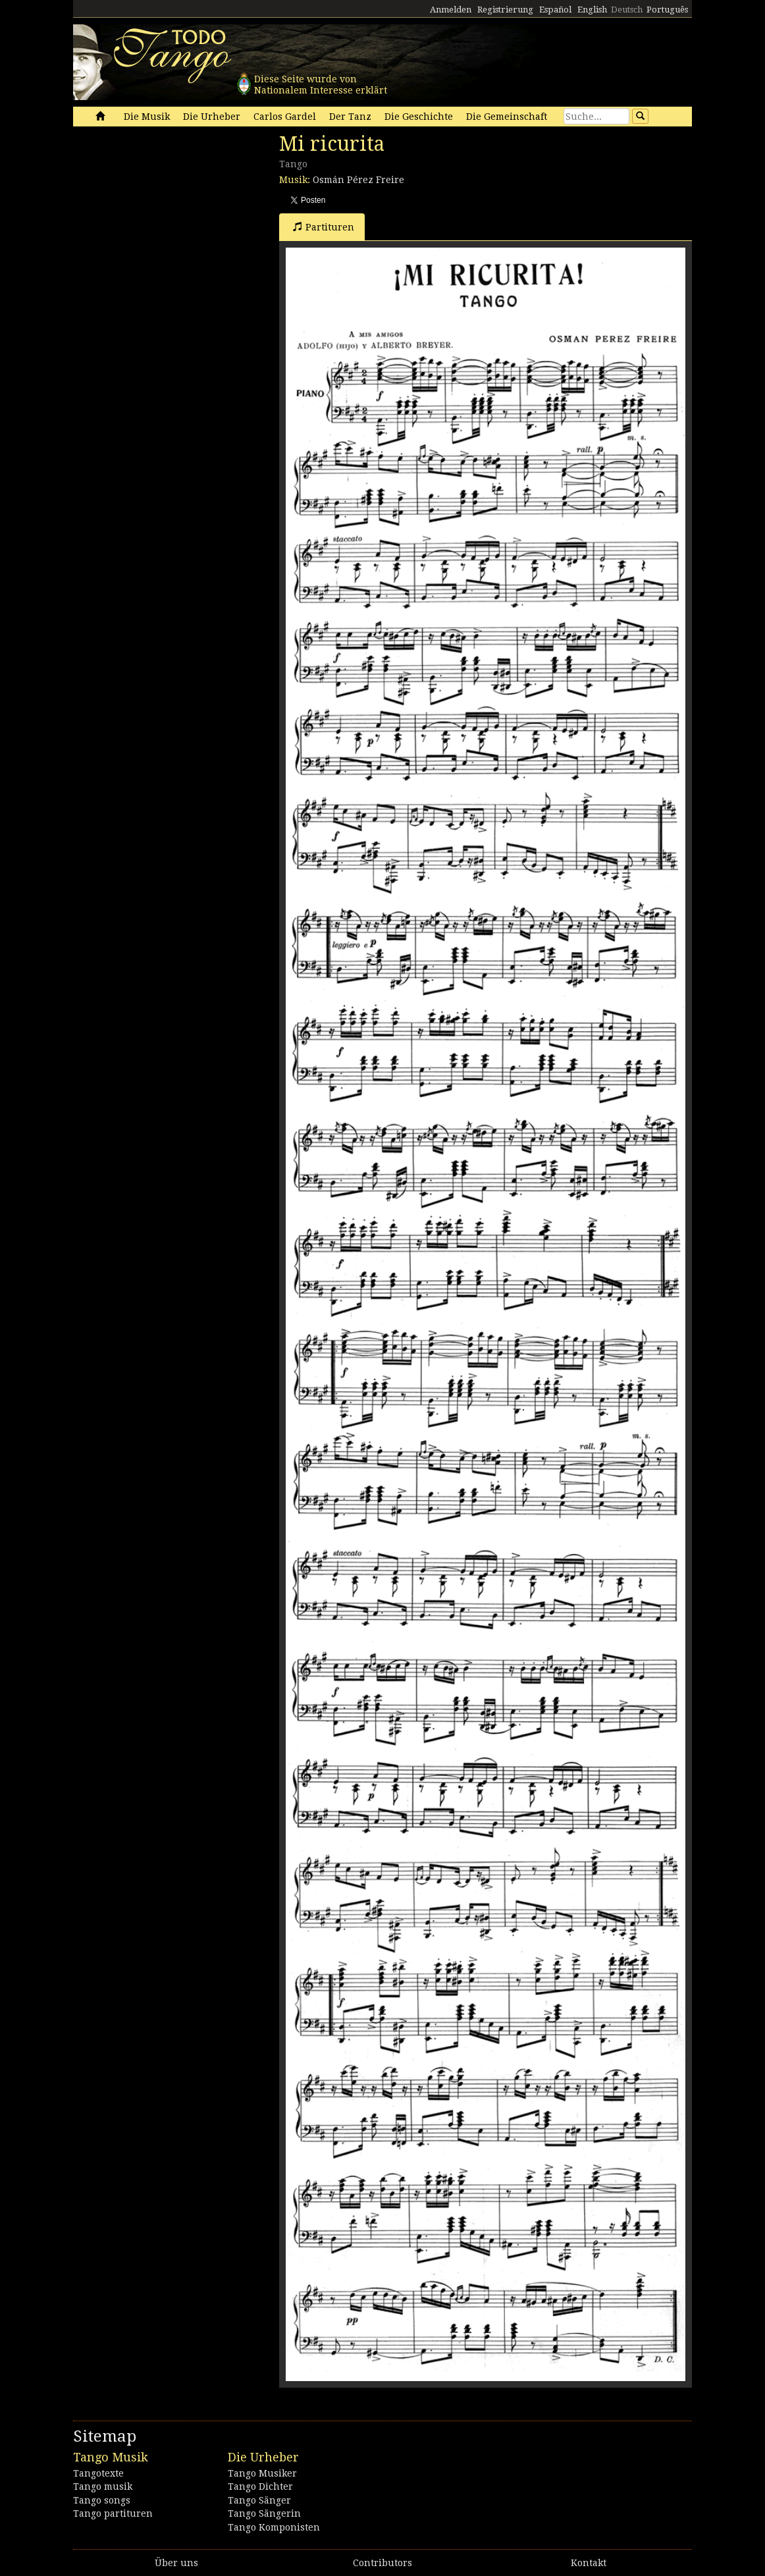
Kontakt (588, 2563)
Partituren (323, 226)
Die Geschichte (418, 116)
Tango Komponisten (274, 2527)
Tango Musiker (262, 2473)
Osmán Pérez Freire (358, 179)
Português (667, 9)
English (592, 9)
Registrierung (505, 9)
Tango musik (102, 2486)
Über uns (176, 2563)
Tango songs (101, 2500)
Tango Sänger (259, 2500)
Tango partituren (113, 2513)
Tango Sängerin (264, 2513)
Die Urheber (211, 116)
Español (555, 9)
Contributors (382, 2563)
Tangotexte (98, 2473)
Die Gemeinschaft (506, 116)
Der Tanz (350, 116)
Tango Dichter (260, 2486)
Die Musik (147, 116)
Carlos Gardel (284, 116)
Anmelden (450, 9)
